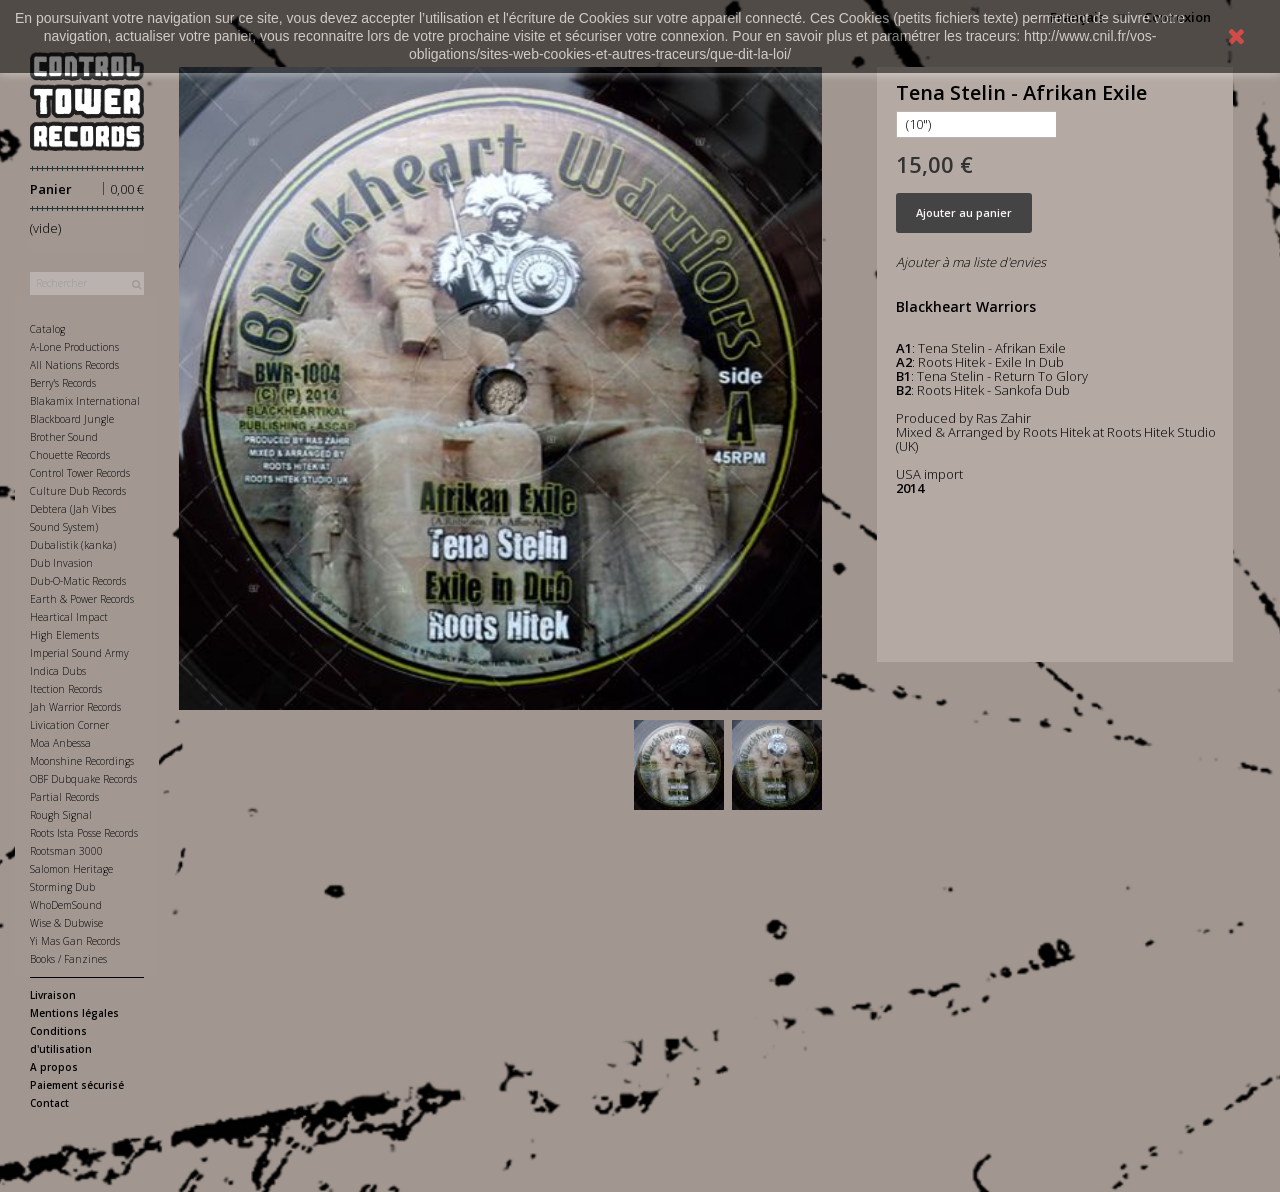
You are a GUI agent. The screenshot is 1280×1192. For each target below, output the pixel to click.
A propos (54, 1067)
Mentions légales (74, 1013)
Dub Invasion (61, 563)
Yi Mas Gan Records (75, 941)
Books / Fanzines (68, 959)
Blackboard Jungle (72, 419)
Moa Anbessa (60, 743)
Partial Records (64, 797)
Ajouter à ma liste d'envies (971, 262)
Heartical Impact (69, 617)
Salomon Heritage (71, 869)
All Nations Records (74, 365)
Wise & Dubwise (66, 923)
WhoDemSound (66, 905)
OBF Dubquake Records (83, 779)
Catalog (47, 329)
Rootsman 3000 (66, 851)
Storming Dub (62, 887)
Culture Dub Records (78, 491)
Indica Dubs (58, 671)
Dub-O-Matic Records (78, 581)
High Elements (64, 635)
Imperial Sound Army (79, 653)
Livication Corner (69, 725)
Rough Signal (61, 815)
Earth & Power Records (82, 599)
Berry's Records (63, 383)
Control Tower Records (80, 473)
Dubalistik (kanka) (73, 545)
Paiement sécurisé (77, 1085)
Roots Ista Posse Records (84, 833)
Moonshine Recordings (82, 761)
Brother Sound (64, 437)
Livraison (53, 995)
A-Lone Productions (74, 347)
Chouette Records (70, 455)
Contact (49, 1103)
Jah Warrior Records (75, 707)
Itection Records (66, 689)
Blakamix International (85, 401)
